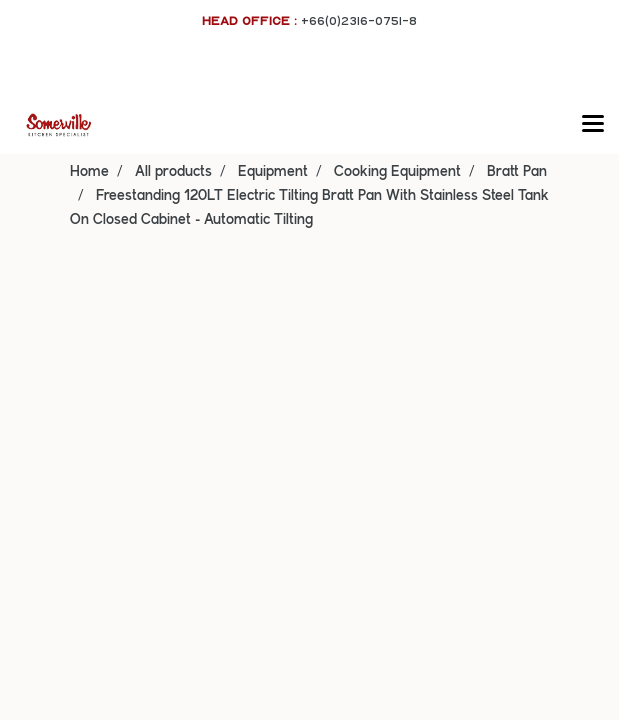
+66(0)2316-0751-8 (359, 20)
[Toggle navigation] (593, 125)
